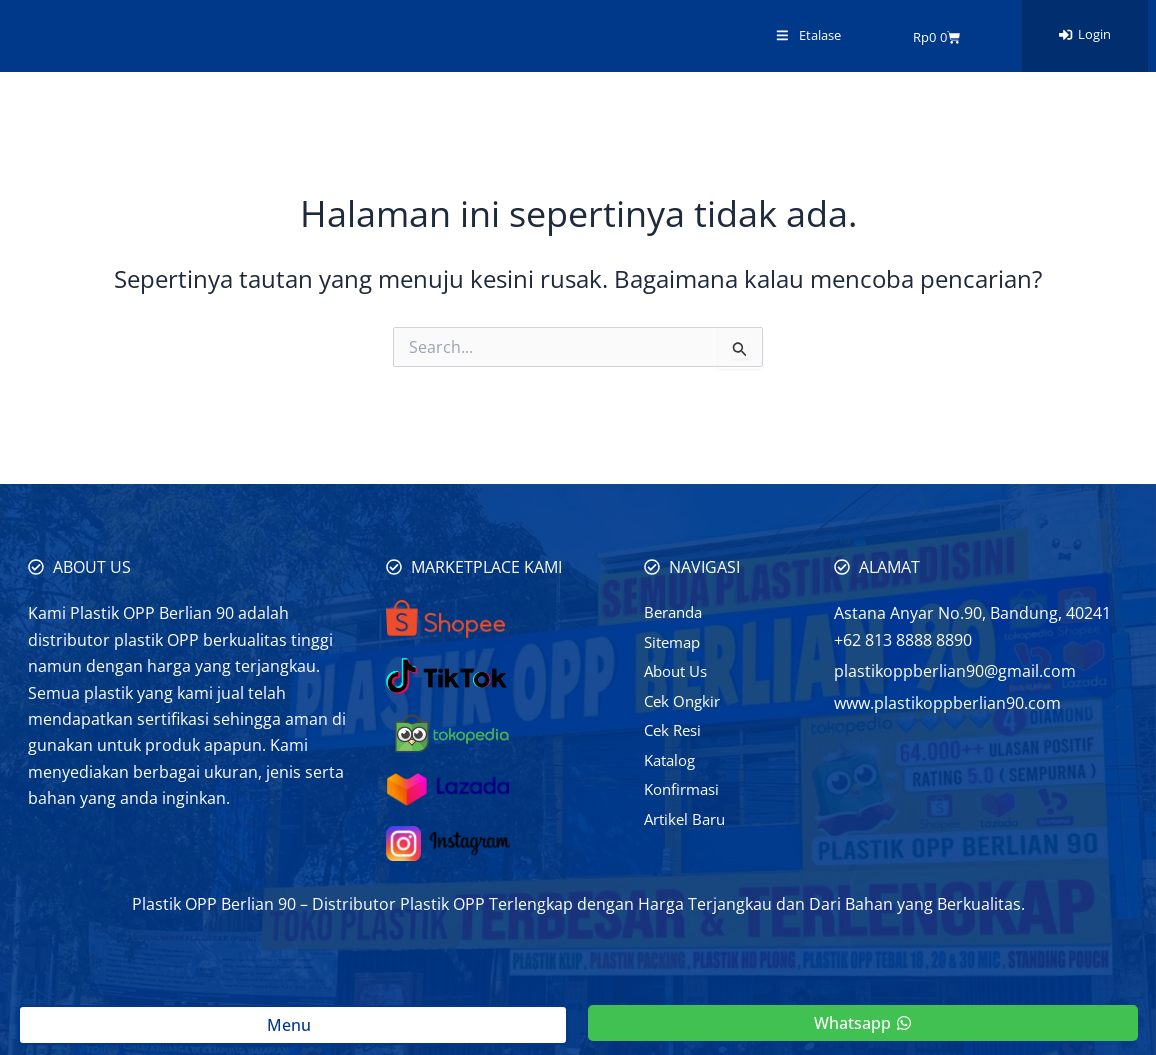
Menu (293, 1025)
